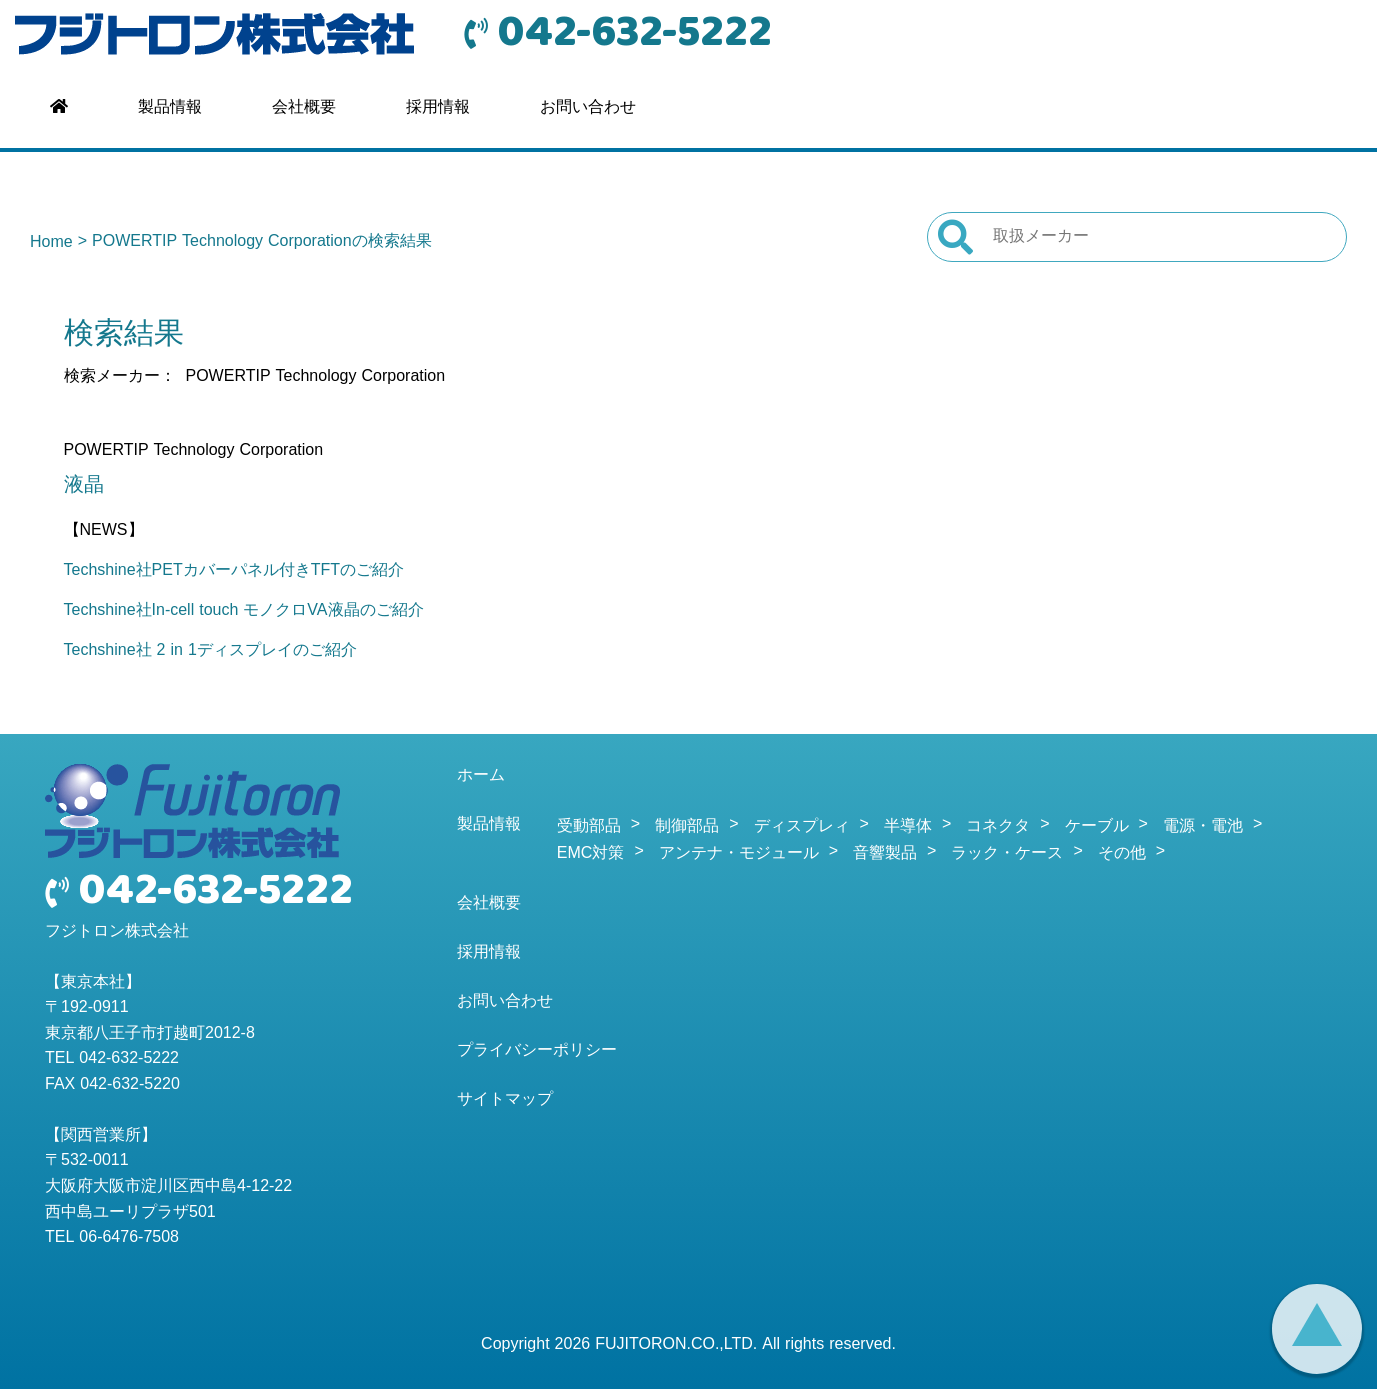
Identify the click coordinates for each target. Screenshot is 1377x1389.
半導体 (908, 827)
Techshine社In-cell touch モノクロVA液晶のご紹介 (244, 611)
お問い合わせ (588, 108)
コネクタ (998, 827)
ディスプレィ (802, 827)
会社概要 (304, 108)
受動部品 (589, 827)
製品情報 (170, 108)
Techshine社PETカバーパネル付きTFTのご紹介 (234, 571)
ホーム (481, 776)
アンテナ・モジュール (739, 854)
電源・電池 (1203, 827)
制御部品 (687, 827)
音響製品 (885, 854)
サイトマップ (505, 1100)
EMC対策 (591, 854)
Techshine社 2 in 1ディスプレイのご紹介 (210, 651)
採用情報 (438, 108)
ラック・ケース (1007, 854)
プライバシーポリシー (537, 1051)
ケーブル (1097, 827)
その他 (1122, 854)
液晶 (84, 486)
